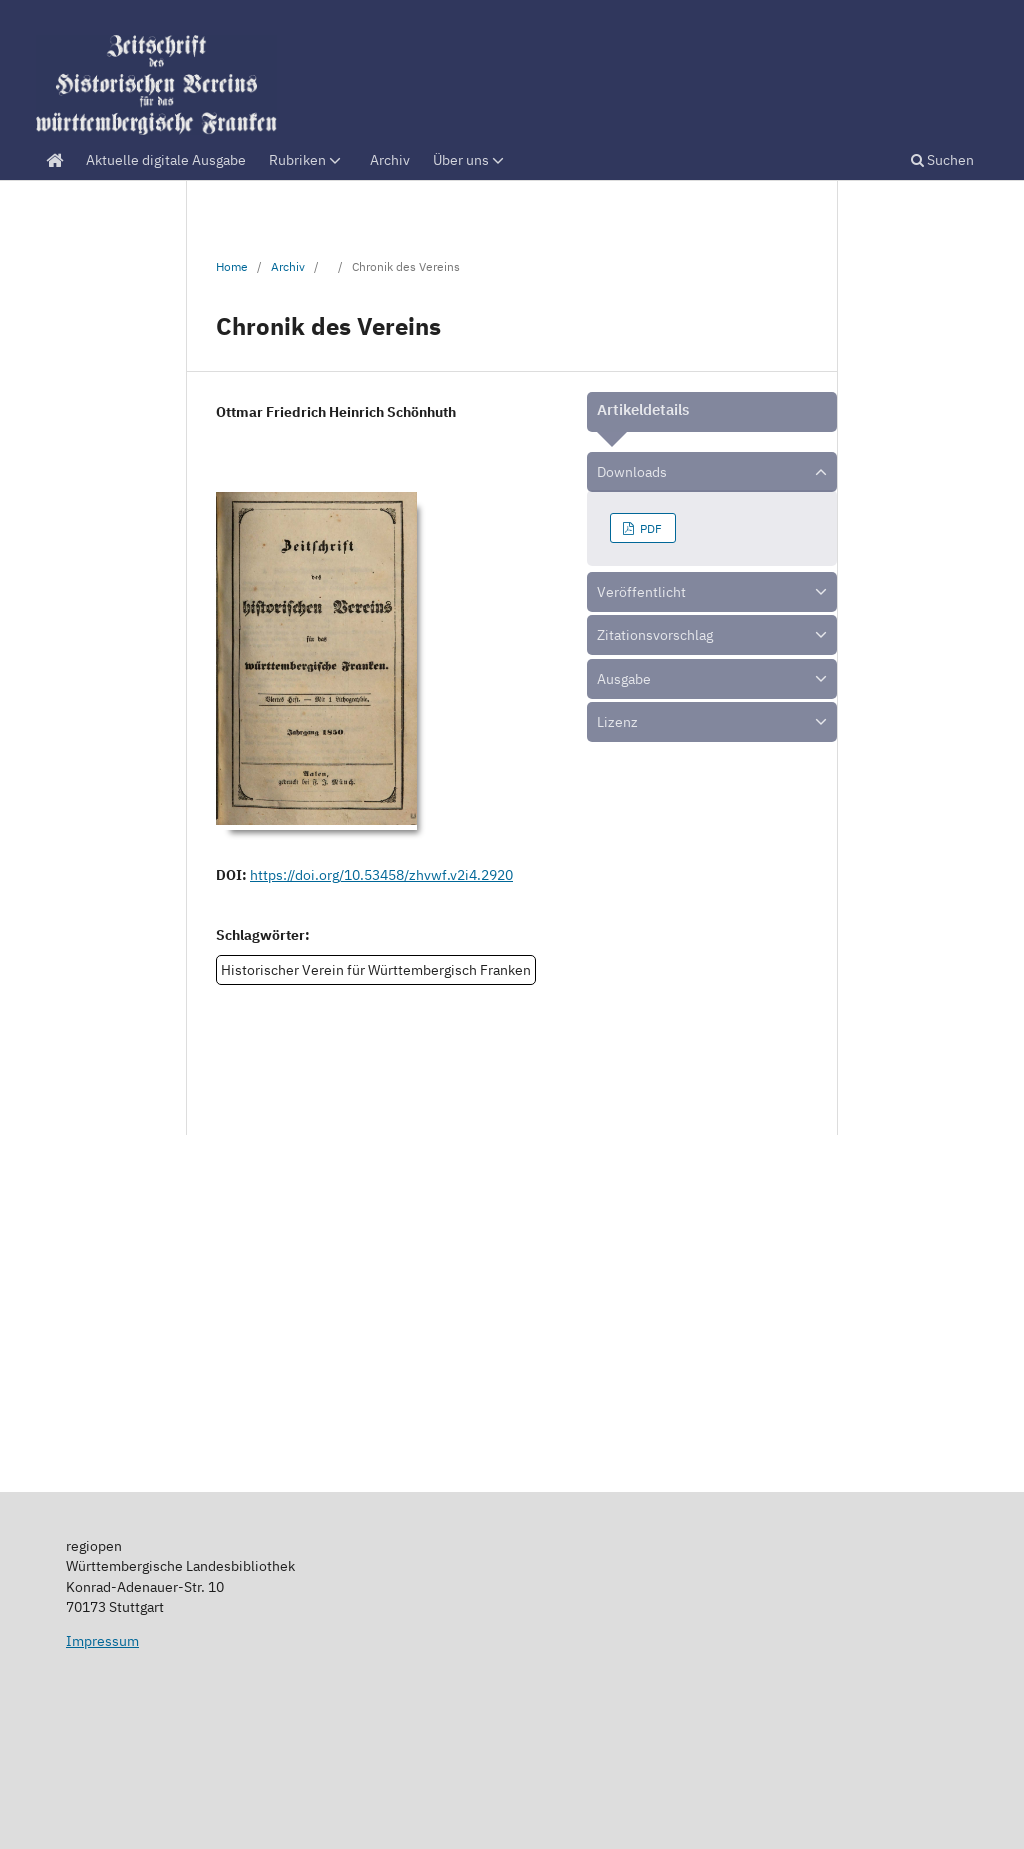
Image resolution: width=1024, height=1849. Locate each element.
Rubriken (306, 160)
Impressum (102, 1641)
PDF (649, 528)
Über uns (470, 160)
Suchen (942, 160)
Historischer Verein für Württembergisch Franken (376, 970)
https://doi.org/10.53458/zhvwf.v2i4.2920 (381, 875)
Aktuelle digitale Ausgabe (166, 160)
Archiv (390, 160)
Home (232, 266)
